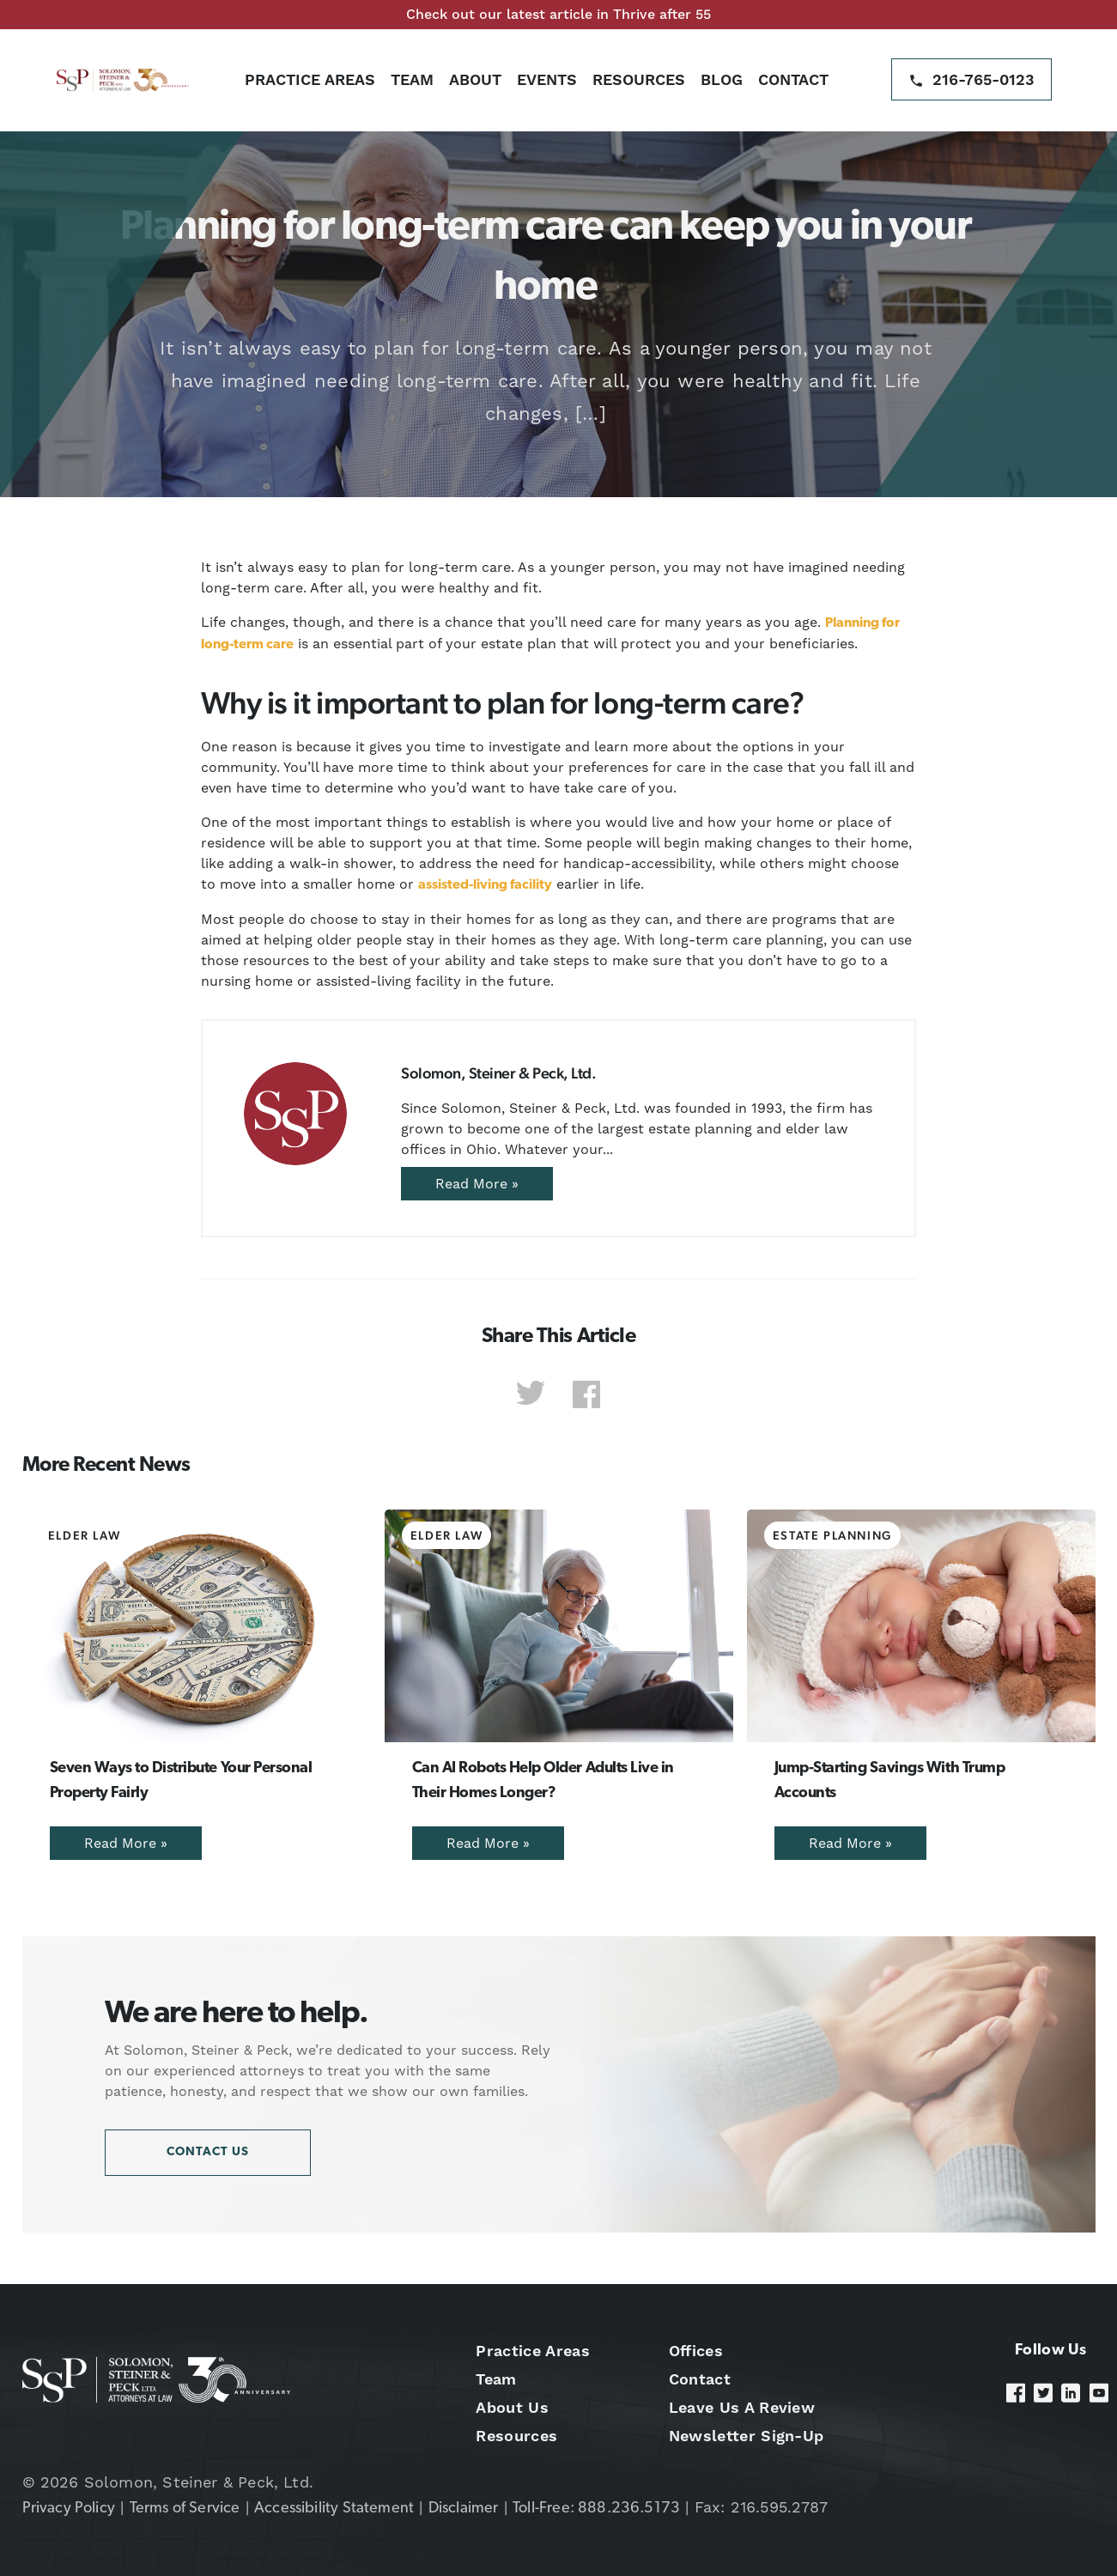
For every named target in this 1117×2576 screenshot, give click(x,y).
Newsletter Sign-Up (746, 2436)
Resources (638, 79)
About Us (512, 2407)
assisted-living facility (485, 885)
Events (547, 79)
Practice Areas (310, 79)
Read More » (477, 1184)
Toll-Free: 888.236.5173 (596, 2508)
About (475, 79)
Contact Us (208, 2152)
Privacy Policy (69, 2508)
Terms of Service (185, 2508)
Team (412, 79)
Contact (793, 79)
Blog (722, 79)
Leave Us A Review (742, 2407)
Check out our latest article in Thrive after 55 (558, 14)
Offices (696, 2351)
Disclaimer (463, 2508)
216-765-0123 (983, 79)
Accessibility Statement (334, 2508)
